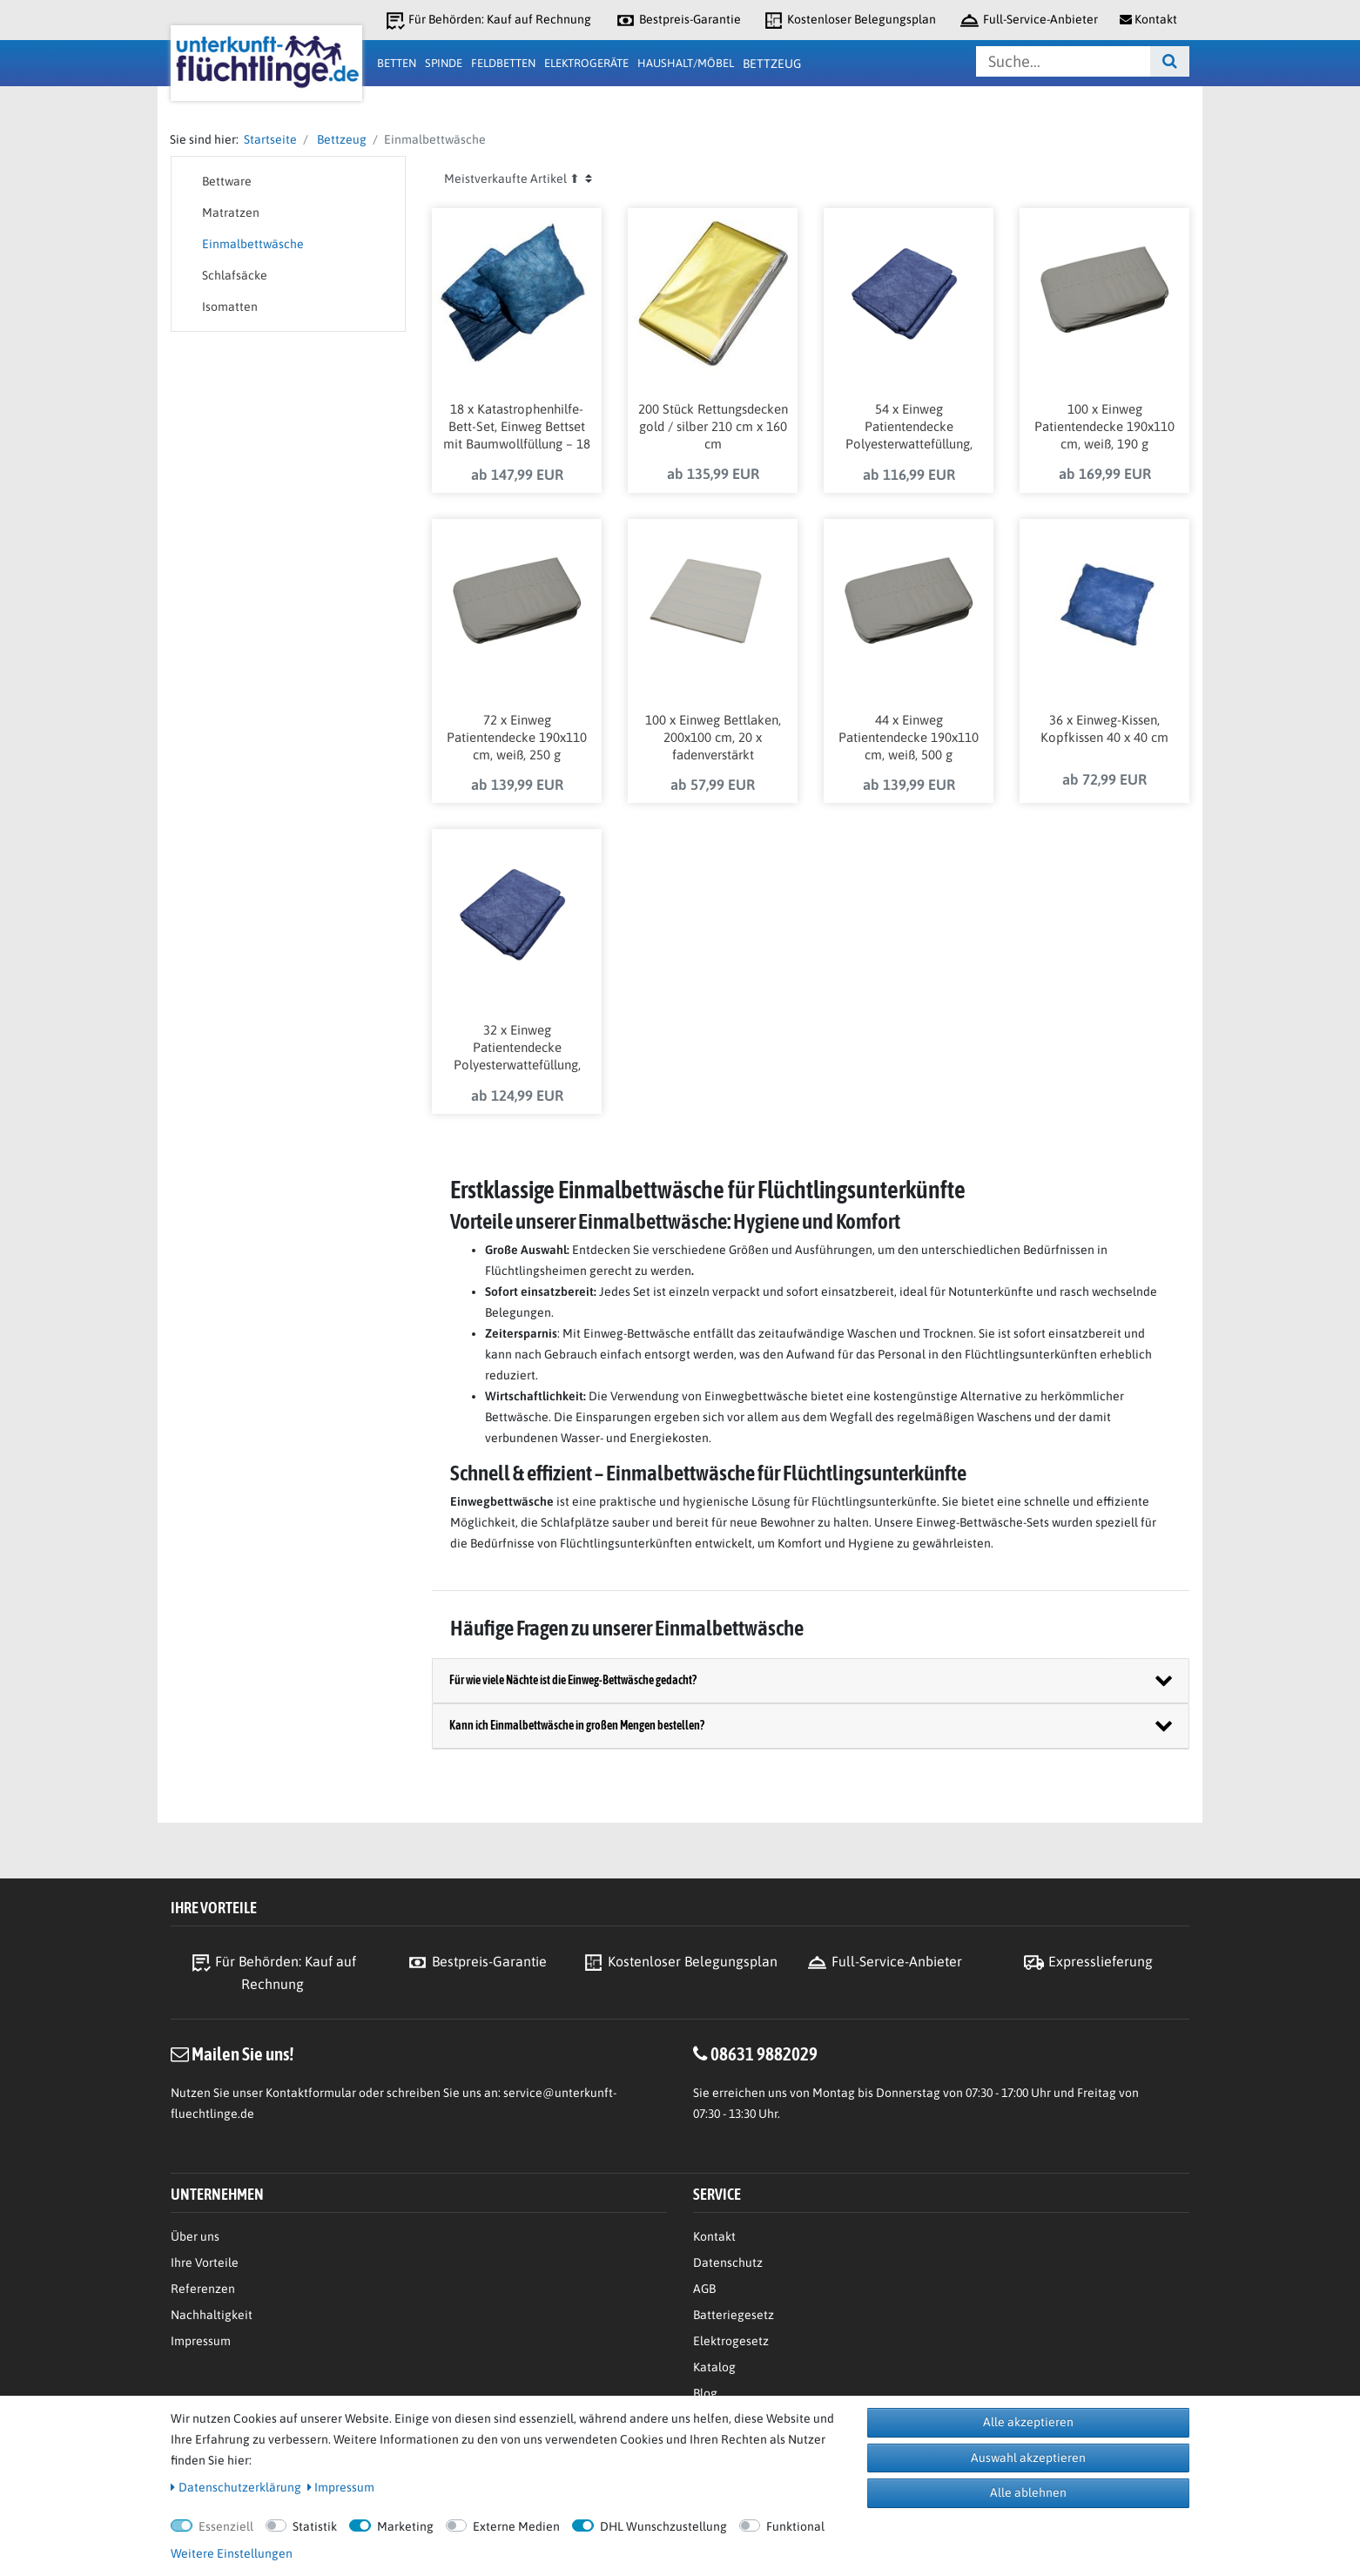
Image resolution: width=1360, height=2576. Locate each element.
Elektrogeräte (586, 63)
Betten (396, 63)
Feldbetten (503, 63)
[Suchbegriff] (1063, 61)
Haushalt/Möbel (685, 63)
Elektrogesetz (731, 2341)
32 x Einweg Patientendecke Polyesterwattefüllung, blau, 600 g (517, 1048)
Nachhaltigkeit (211, 2315)
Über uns (195, 2236)
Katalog (714, 2367)
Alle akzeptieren (1028, 2422)
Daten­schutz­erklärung (236, 2487)
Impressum (201, 2341)
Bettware (227, 181)
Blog (705, 2393)
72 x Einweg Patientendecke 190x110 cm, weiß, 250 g (517, 737)
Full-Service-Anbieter (1028, 20)
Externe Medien (516, 2526)
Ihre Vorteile (205, 2262)
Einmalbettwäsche (253, 244)
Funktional (795, 2526)
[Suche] (1169, 61)
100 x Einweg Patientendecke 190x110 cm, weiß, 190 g (1104, 426)
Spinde (443, 63)
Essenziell (226, 2526)
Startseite (268, 139)
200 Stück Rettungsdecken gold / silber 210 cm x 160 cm (713, 426)
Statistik (315, 2526)
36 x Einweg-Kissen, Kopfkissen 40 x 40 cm (1104, 728)
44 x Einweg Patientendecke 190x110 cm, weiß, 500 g (908, 737)
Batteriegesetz (733, 2315)
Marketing (405, 2526)
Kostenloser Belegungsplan (849, 20)
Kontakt (714, 2236)
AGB (704, 2289)
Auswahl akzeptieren (1028, 2458)
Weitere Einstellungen (232, 2553)
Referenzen (203, 2289)
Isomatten (230, 307)
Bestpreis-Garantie (678, 20)
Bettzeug (772, 64)
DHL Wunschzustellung (663, 2526)
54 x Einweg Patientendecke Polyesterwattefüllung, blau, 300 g (909, 427)
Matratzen (230, 212)
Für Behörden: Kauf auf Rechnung (487, 20)
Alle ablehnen (1028, 2492)
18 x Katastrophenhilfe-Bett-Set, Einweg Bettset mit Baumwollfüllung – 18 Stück (516, 427)
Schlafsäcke (234, 275)
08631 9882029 (764, 2053)
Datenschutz (728, 2262)
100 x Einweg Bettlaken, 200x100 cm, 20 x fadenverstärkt (713, 737)
